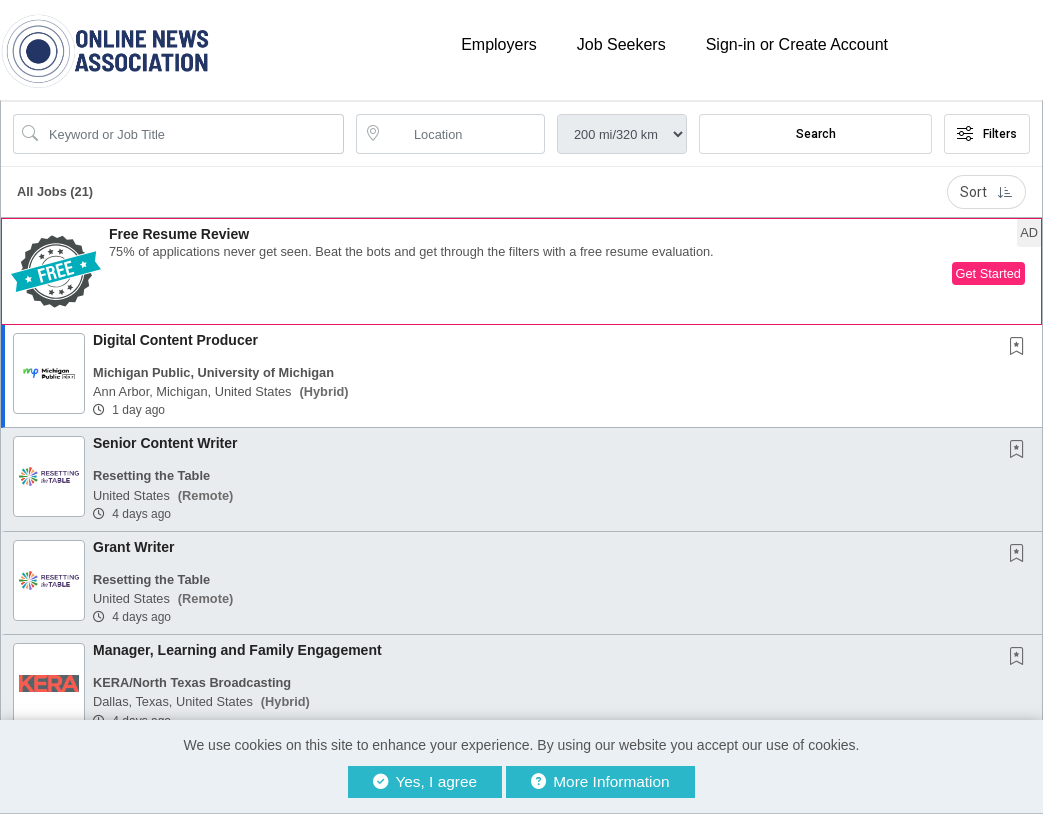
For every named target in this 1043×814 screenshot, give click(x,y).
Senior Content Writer (165, 443)
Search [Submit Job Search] (816, 134)
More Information (600, 781)
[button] (521, 271)
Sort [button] (986, 192)
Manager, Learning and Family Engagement (237, 650)
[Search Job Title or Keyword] (192, 134)
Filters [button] (987, 134)
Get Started (988, 273)
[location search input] (464, 134)
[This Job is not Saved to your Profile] (1021, 348)
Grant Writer (133, 547)
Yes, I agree (425, 781)
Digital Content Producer (175, 340)
